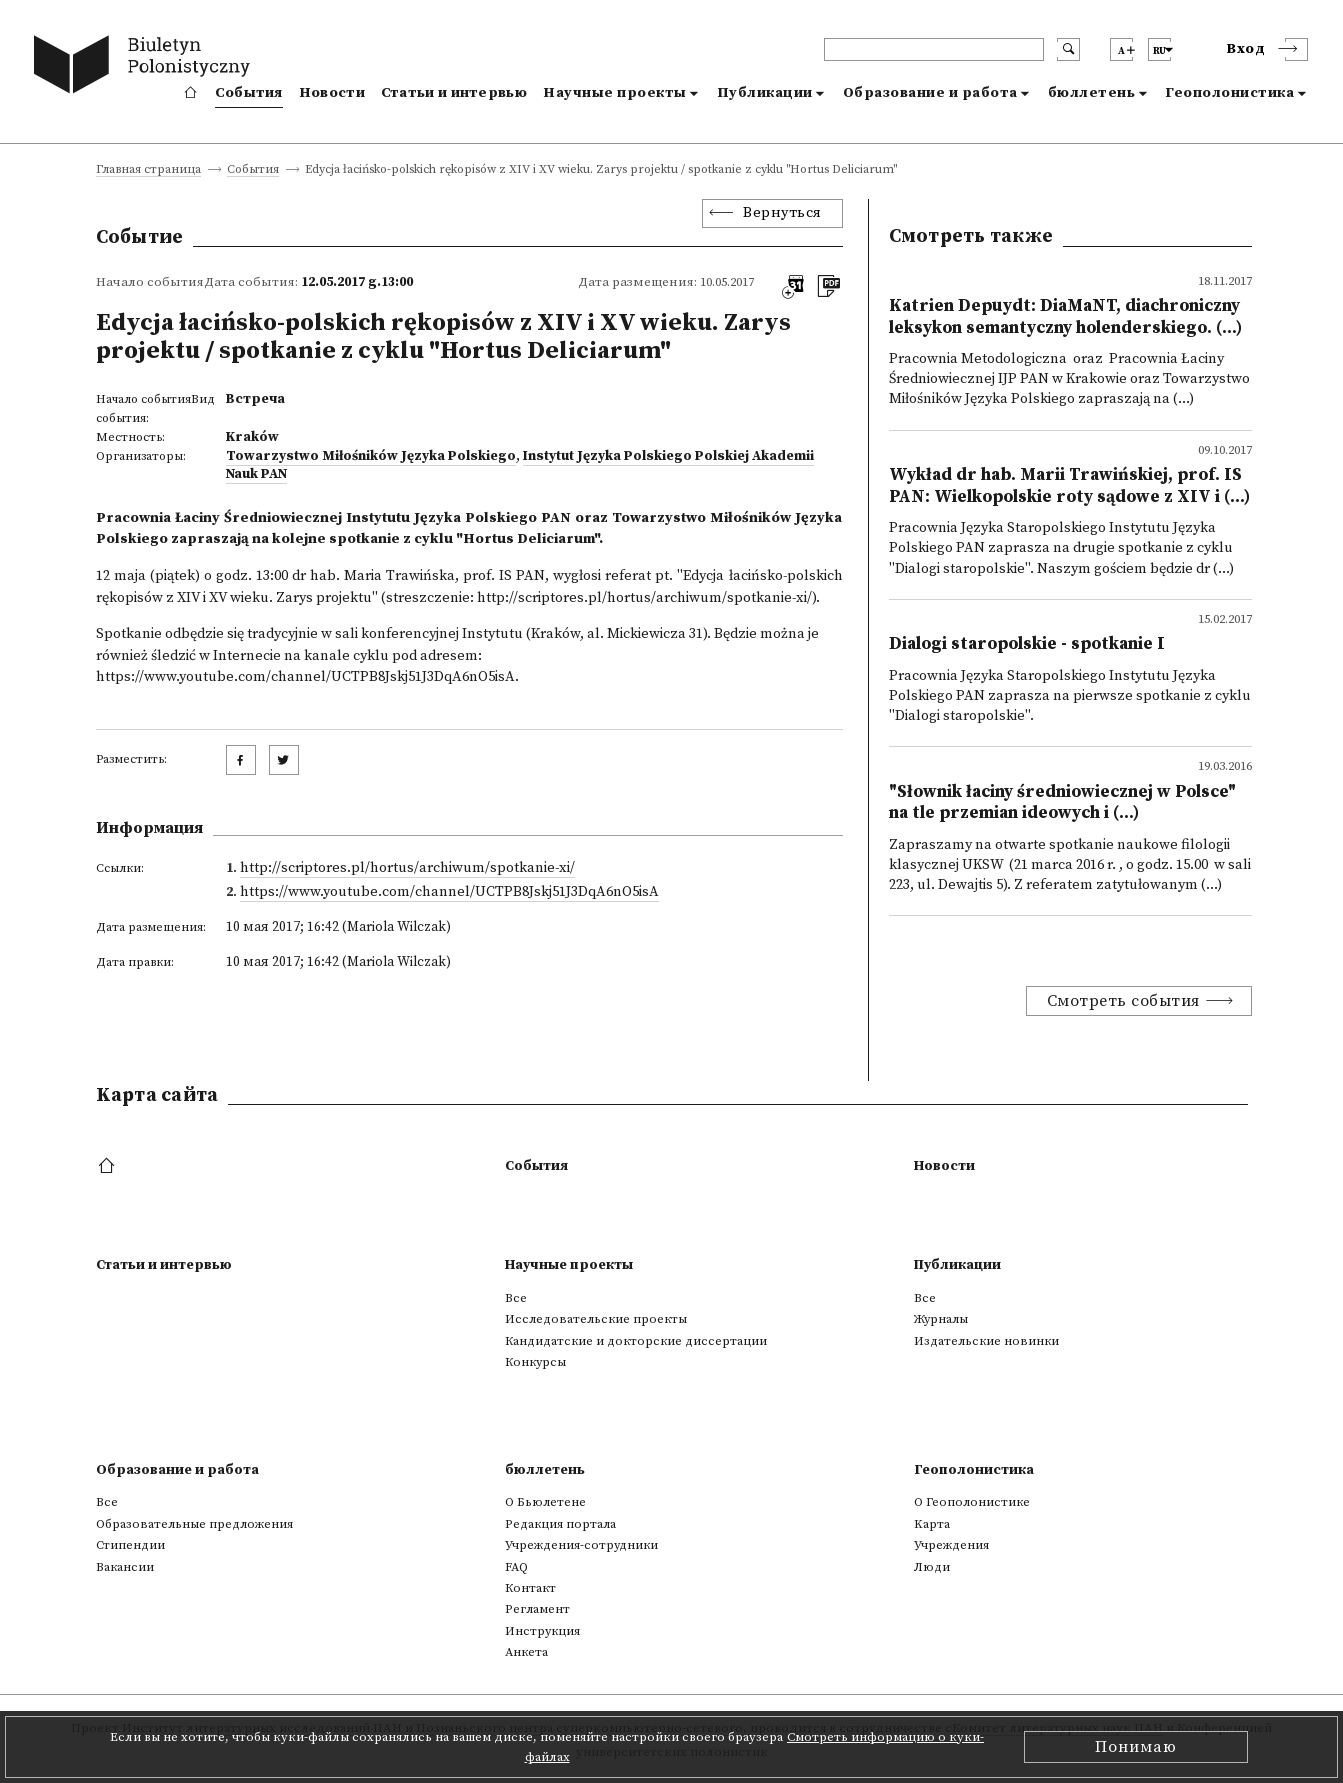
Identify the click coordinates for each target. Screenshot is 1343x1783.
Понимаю (1136, 1747)
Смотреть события (1123, 1001)
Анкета (526, 1652)
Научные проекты (615, 93)
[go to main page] (146, 67)
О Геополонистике (972, 1502)
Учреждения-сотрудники (581, 1545)
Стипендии (130, 1545)
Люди (932, 1567)
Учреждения (951, 1545)
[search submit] (1068, 49)
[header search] (934, 49)
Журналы (941, 1319)
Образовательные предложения (194, 1524)
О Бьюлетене (545, 1502)
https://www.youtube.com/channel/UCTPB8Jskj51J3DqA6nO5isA (305, 677)
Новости (332, 93)
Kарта (932, 1524)
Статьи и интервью (454, 93)
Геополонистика (1229, 93)
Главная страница (148, 170)
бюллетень (1092, 93)
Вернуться (782, 213)
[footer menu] (108, 1167)
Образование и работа (930, 93)
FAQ (516, 1567)
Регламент (537, 1609)
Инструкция (542, 1631)
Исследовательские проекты (596, 1319)
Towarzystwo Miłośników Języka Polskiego (371, 456)
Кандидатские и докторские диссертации (636, 1341)
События (249, 93)
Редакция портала (560, 1524)
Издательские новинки (986, 1341)
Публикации (765, 93)
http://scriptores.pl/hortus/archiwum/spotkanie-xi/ (644, 598)
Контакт (530, 1588)
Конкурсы (535, 1362)
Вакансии (125, 1567)
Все (516, 1298)
